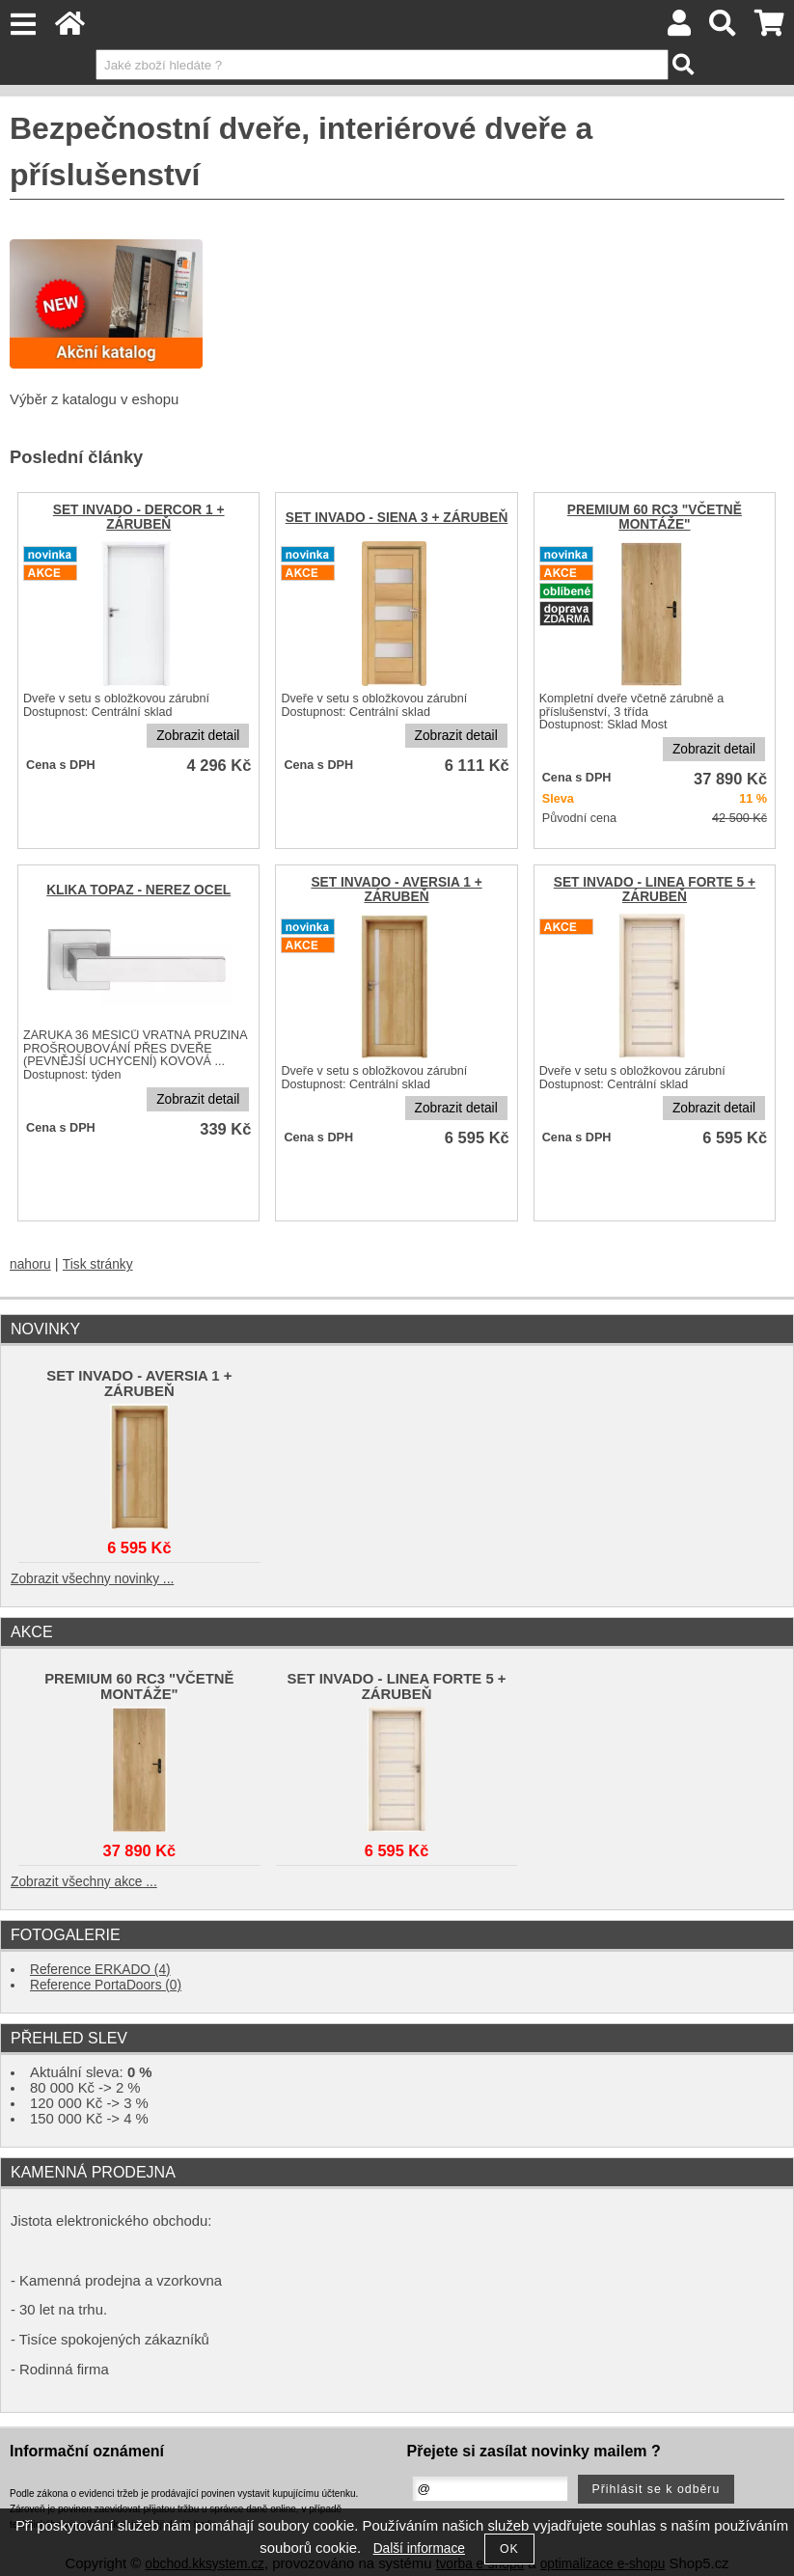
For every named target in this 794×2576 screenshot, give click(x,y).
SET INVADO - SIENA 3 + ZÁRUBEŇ (397, 517)
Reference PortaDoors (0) (105, 1985)
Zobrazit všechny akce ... (84, 1882)
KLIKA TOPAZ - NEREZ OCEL (138, 890)
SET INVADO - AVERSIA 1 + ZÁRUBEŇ (396, 889)
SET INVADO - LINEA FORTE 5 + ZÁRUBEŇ (654, 889)
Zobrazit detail (197, 735)
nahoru (30, 1264)
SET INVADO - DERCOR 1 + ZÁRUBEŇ (139, 517)
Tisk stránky (98, 1264)
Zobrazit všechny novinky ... (92, 1579)
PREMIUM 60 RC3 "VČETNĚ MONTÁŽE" (654, 517)
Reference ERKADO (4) (100, 1969)
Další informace (419, 2548)
